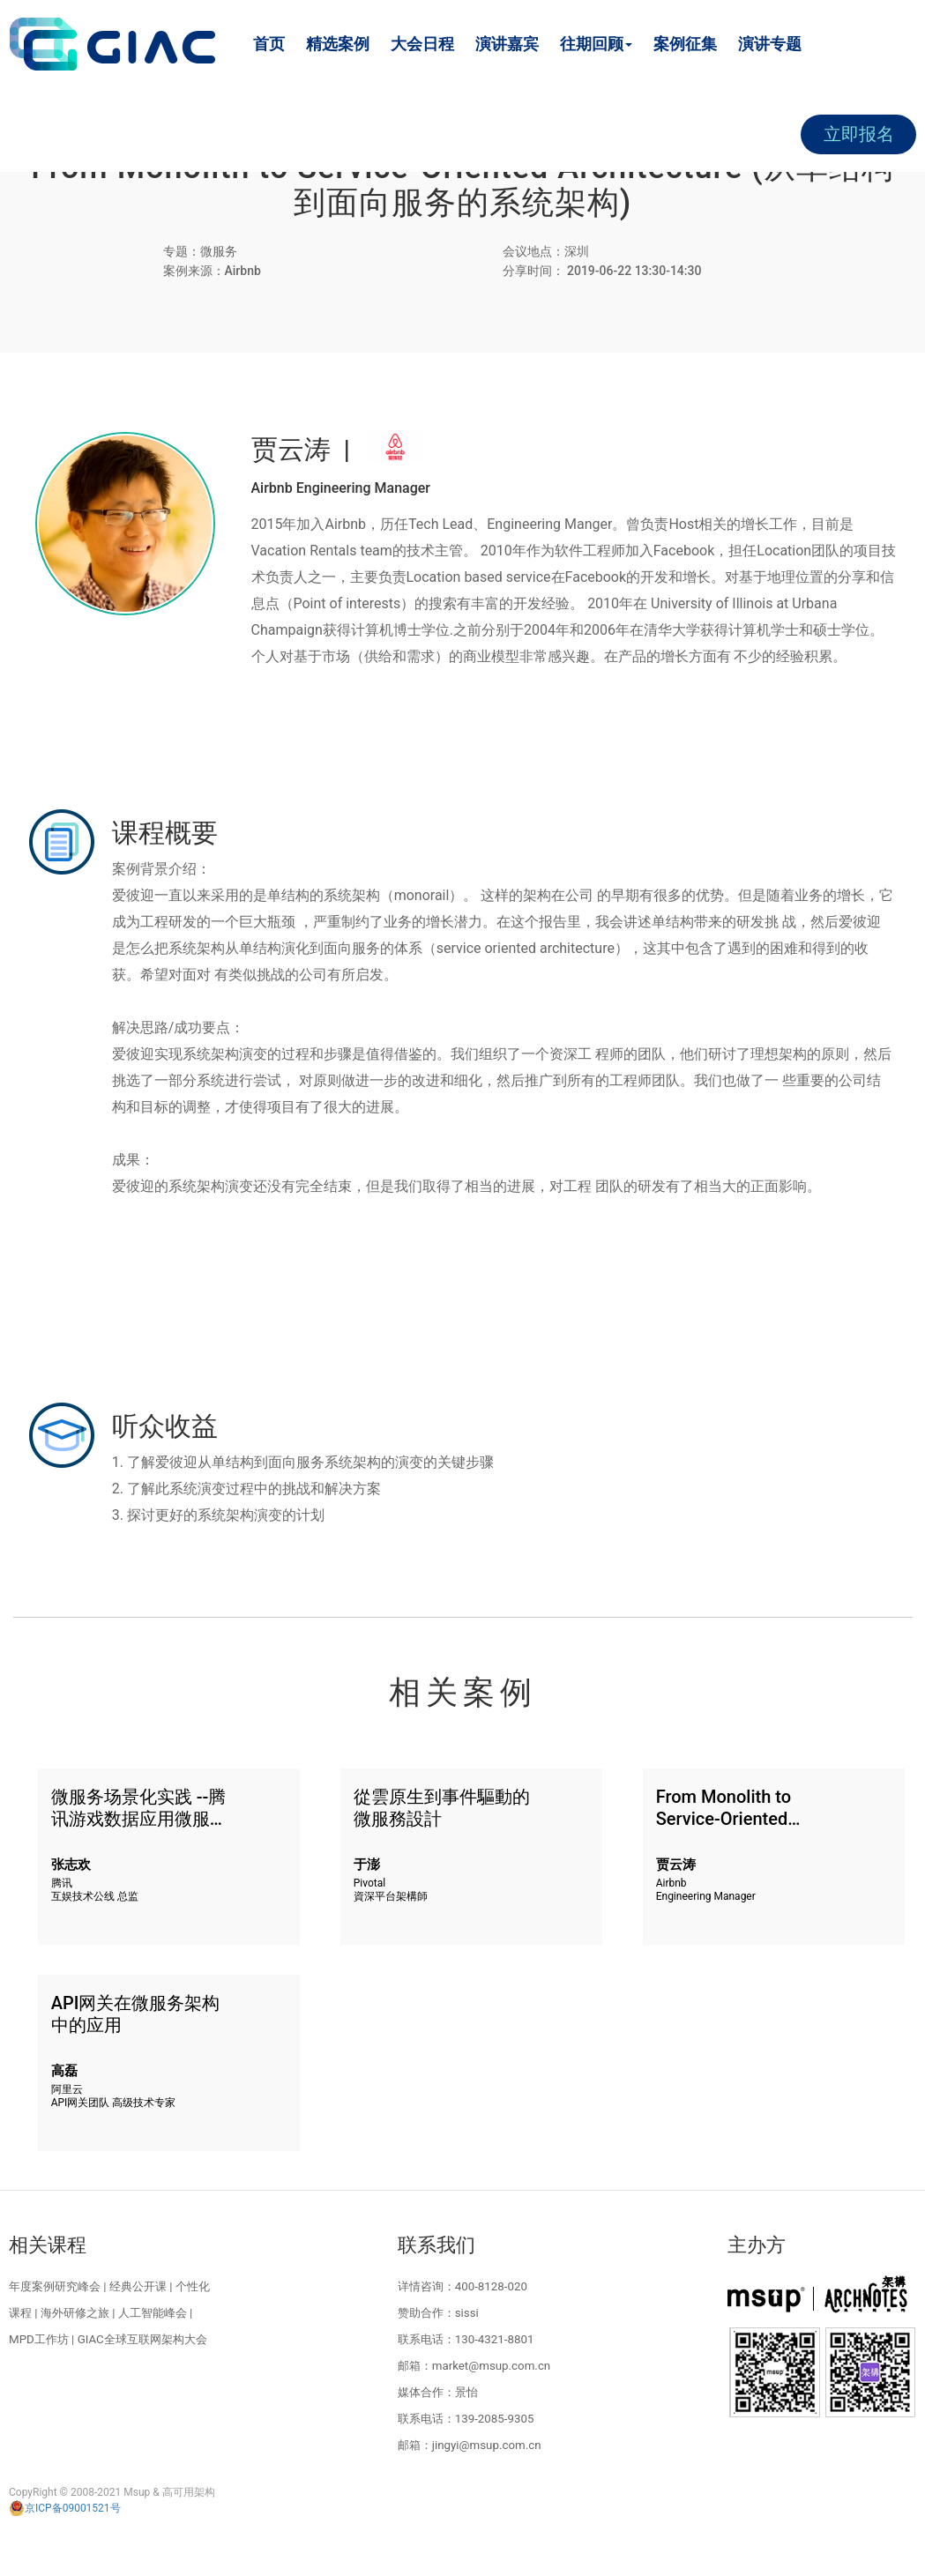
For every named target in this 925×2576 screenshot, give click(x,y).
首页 (269, 43)
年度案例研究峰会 (55, 2286)
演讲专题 (770, 43)
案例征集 (685, 43)
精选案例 (337, 43)
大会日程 (422, 43)
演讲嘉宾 (507, 43)
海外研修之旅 (75, 2312)
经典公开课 (138, 2286)
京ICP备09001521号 (65, 2508)
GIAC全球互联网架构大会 (142, 2339)
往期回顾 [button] (596, 43)
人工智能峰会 (152, 2312)
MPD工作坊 (39, 2339)
